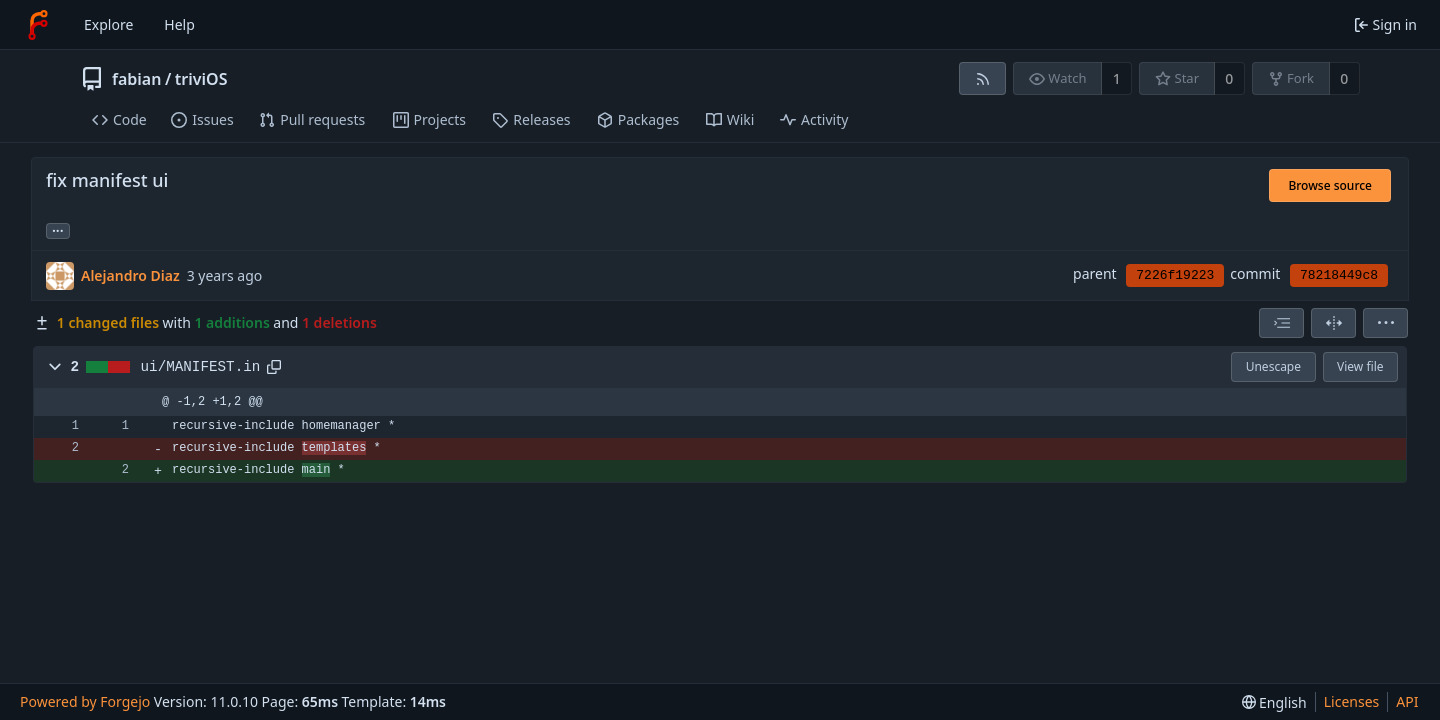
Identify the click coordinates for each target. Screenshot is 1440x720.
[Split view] (1333, 323)
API (1407, 701)
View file (1360, 366)
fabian (136, 79)
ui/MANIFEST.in (201, 367)
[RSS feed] (982, 78)
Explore (108, 24)
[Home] (38, 25)
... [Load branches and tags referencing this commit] (58, 229)
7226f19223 (1175, 275)
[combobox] (1281, 323)
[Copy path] (274, 367)
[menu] (1385, 323)
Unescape (1273, 366)
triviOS (201, 79)
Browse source (1330, 185)
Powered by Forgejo (85, 701)
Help (179, 24)
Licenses (1352, 701)
